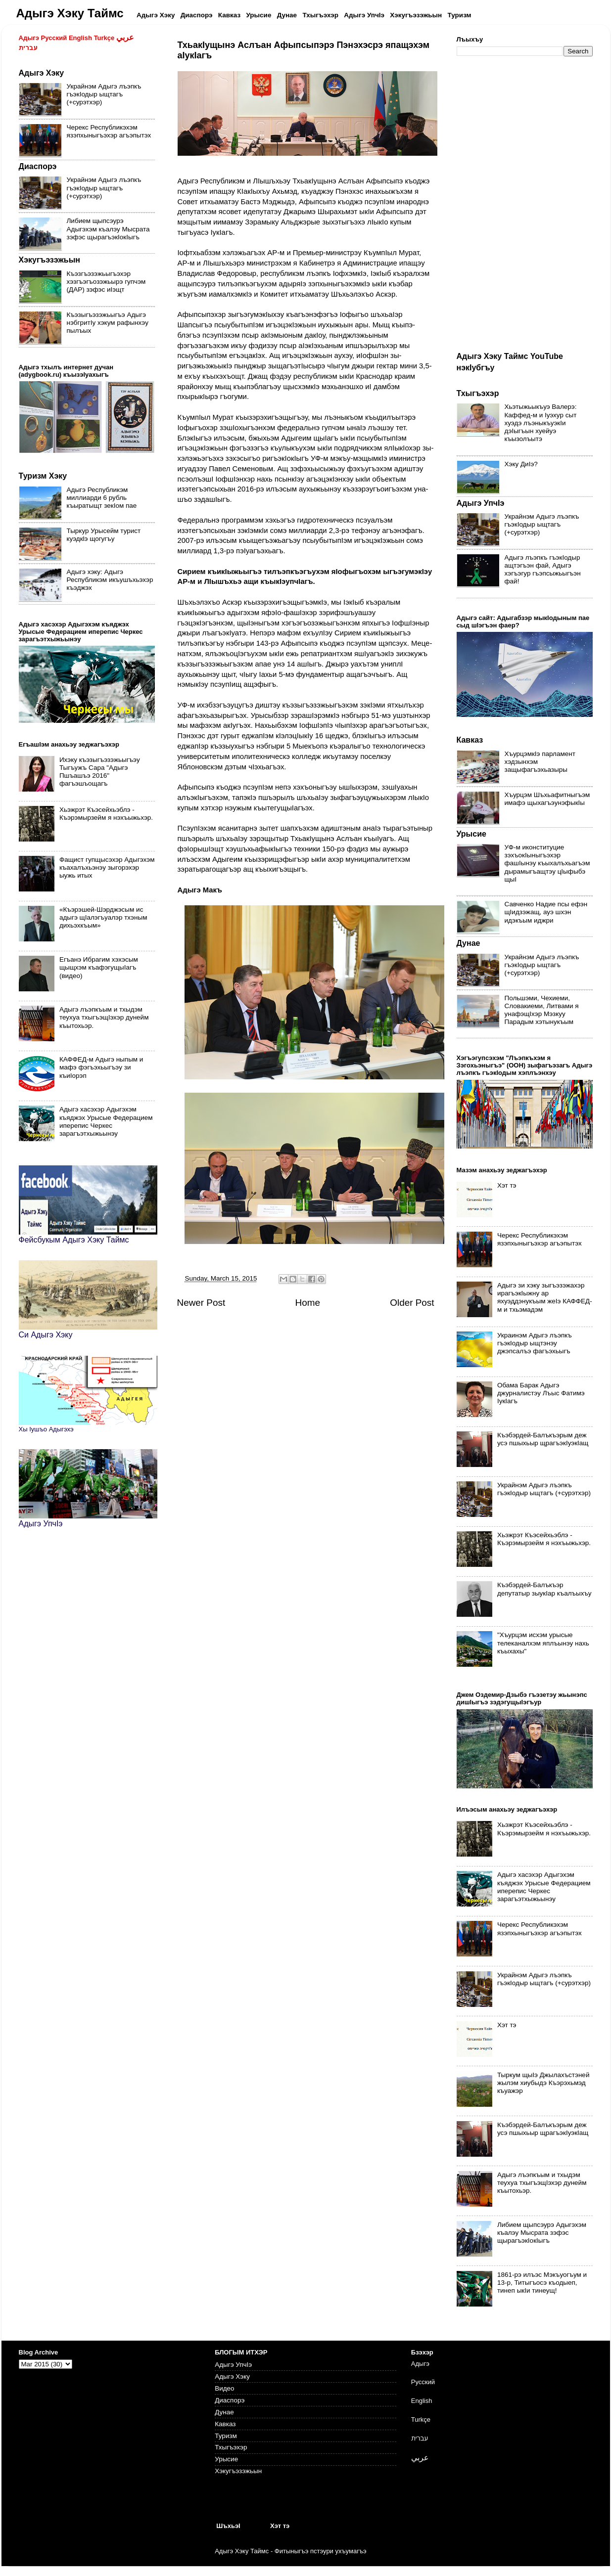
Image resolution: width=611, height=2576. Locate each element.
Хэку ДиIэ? (521, 464)
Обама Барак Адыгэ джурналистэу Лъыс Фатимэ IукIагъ (541, 1393)
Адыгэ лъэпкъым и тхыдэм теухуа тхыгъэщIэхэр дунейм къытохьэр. (104, 1017)
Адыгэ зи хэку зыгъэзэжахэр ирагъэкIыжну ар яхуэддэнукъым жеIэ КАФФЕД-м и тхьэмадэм (544, 1297)
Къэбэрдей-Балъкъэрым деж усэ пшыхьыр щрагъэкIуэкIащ (543, 1439)
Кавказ (225, 2424)
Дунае (224, 2412)
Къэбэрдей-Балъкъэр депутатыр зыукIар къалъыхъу (544, 1589)
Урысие (226, 2459)
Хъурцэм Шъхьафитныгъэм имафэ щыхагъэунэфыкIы (547, 798)
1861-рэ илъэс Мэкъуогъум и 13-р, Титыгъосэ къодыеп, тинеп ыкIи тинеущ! (542, 2282)
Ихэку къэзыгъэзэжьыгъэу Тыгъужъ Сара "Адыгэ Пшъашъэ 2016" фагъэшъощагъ (99, 772)
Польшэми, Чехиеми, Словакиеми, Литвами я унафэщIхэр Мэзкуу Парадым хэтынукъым (542, 1010)
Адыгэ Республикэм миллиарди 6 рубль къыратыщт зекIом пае (102, 497)
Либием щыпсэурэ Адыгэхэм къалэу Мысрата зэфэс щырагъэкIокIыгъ (108, 228)
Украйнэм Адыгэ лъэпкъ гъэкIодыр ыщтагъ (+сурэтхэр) (104, 94)
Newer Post (201, 1302)
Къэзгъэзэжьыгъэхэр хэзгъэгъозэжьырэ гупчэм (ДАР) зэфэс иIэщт (106, 281)
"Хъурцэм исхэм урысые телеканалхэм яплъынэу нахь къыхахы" (543, 1642)
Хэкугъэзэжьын (238, 2471)
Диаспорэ (229, 2400)
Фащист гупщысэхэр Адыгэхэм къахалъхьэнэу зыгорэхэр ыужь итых (107, 867)
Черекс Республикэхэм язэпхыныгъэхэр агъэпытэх (109, 131)
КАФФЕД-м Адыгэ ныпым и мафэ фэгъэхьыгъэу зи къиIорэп (101, 1067)
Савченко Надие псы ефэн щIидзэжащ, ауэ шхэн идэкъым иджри (546, 912)
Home (307, 1302)
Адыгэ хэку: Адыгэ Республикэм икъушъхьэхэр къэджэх (110, 579)
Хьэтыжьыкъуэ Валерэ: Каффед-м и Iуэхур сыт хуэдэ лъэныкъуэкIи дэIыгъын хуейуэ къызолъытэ (541, 423)
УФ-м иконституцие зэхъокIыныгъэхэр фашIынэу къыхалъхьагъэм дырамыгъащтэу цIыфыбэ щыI (547, 863)
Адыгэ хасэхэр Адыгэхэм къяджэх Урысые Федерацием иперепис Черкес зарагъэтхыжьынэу (106, 1121)
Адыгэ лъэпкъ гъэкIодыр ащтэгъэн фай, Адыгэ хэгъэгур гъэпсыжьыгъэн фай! (543, 569)
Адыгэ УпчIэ (233, 2364)
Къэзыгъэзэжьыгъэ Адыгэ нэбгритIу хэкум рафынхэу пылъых (107, 322)
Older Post (412, 1302)
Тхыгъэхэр (231, 2447)
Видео (224, 2388)
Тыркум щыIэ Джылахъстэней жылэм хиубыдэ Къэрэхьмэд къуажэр (543, 2082)
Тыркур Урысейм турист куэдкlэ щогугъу (104, 534)
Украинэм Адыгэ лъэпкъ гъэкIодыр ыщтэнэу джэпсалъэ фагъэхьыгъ (534, 1343)
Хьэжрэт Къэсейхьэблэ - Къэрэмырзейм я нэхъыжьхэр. (106, 813)
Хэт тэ (507, 1185)
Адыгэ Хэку (232, 2376)
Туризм (226, 2436)
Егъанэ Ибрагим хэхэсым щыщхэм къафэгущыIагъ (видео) (98, 967)
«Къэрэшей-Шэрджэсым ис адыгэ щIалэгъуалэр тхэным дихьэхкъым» (103, 917)
